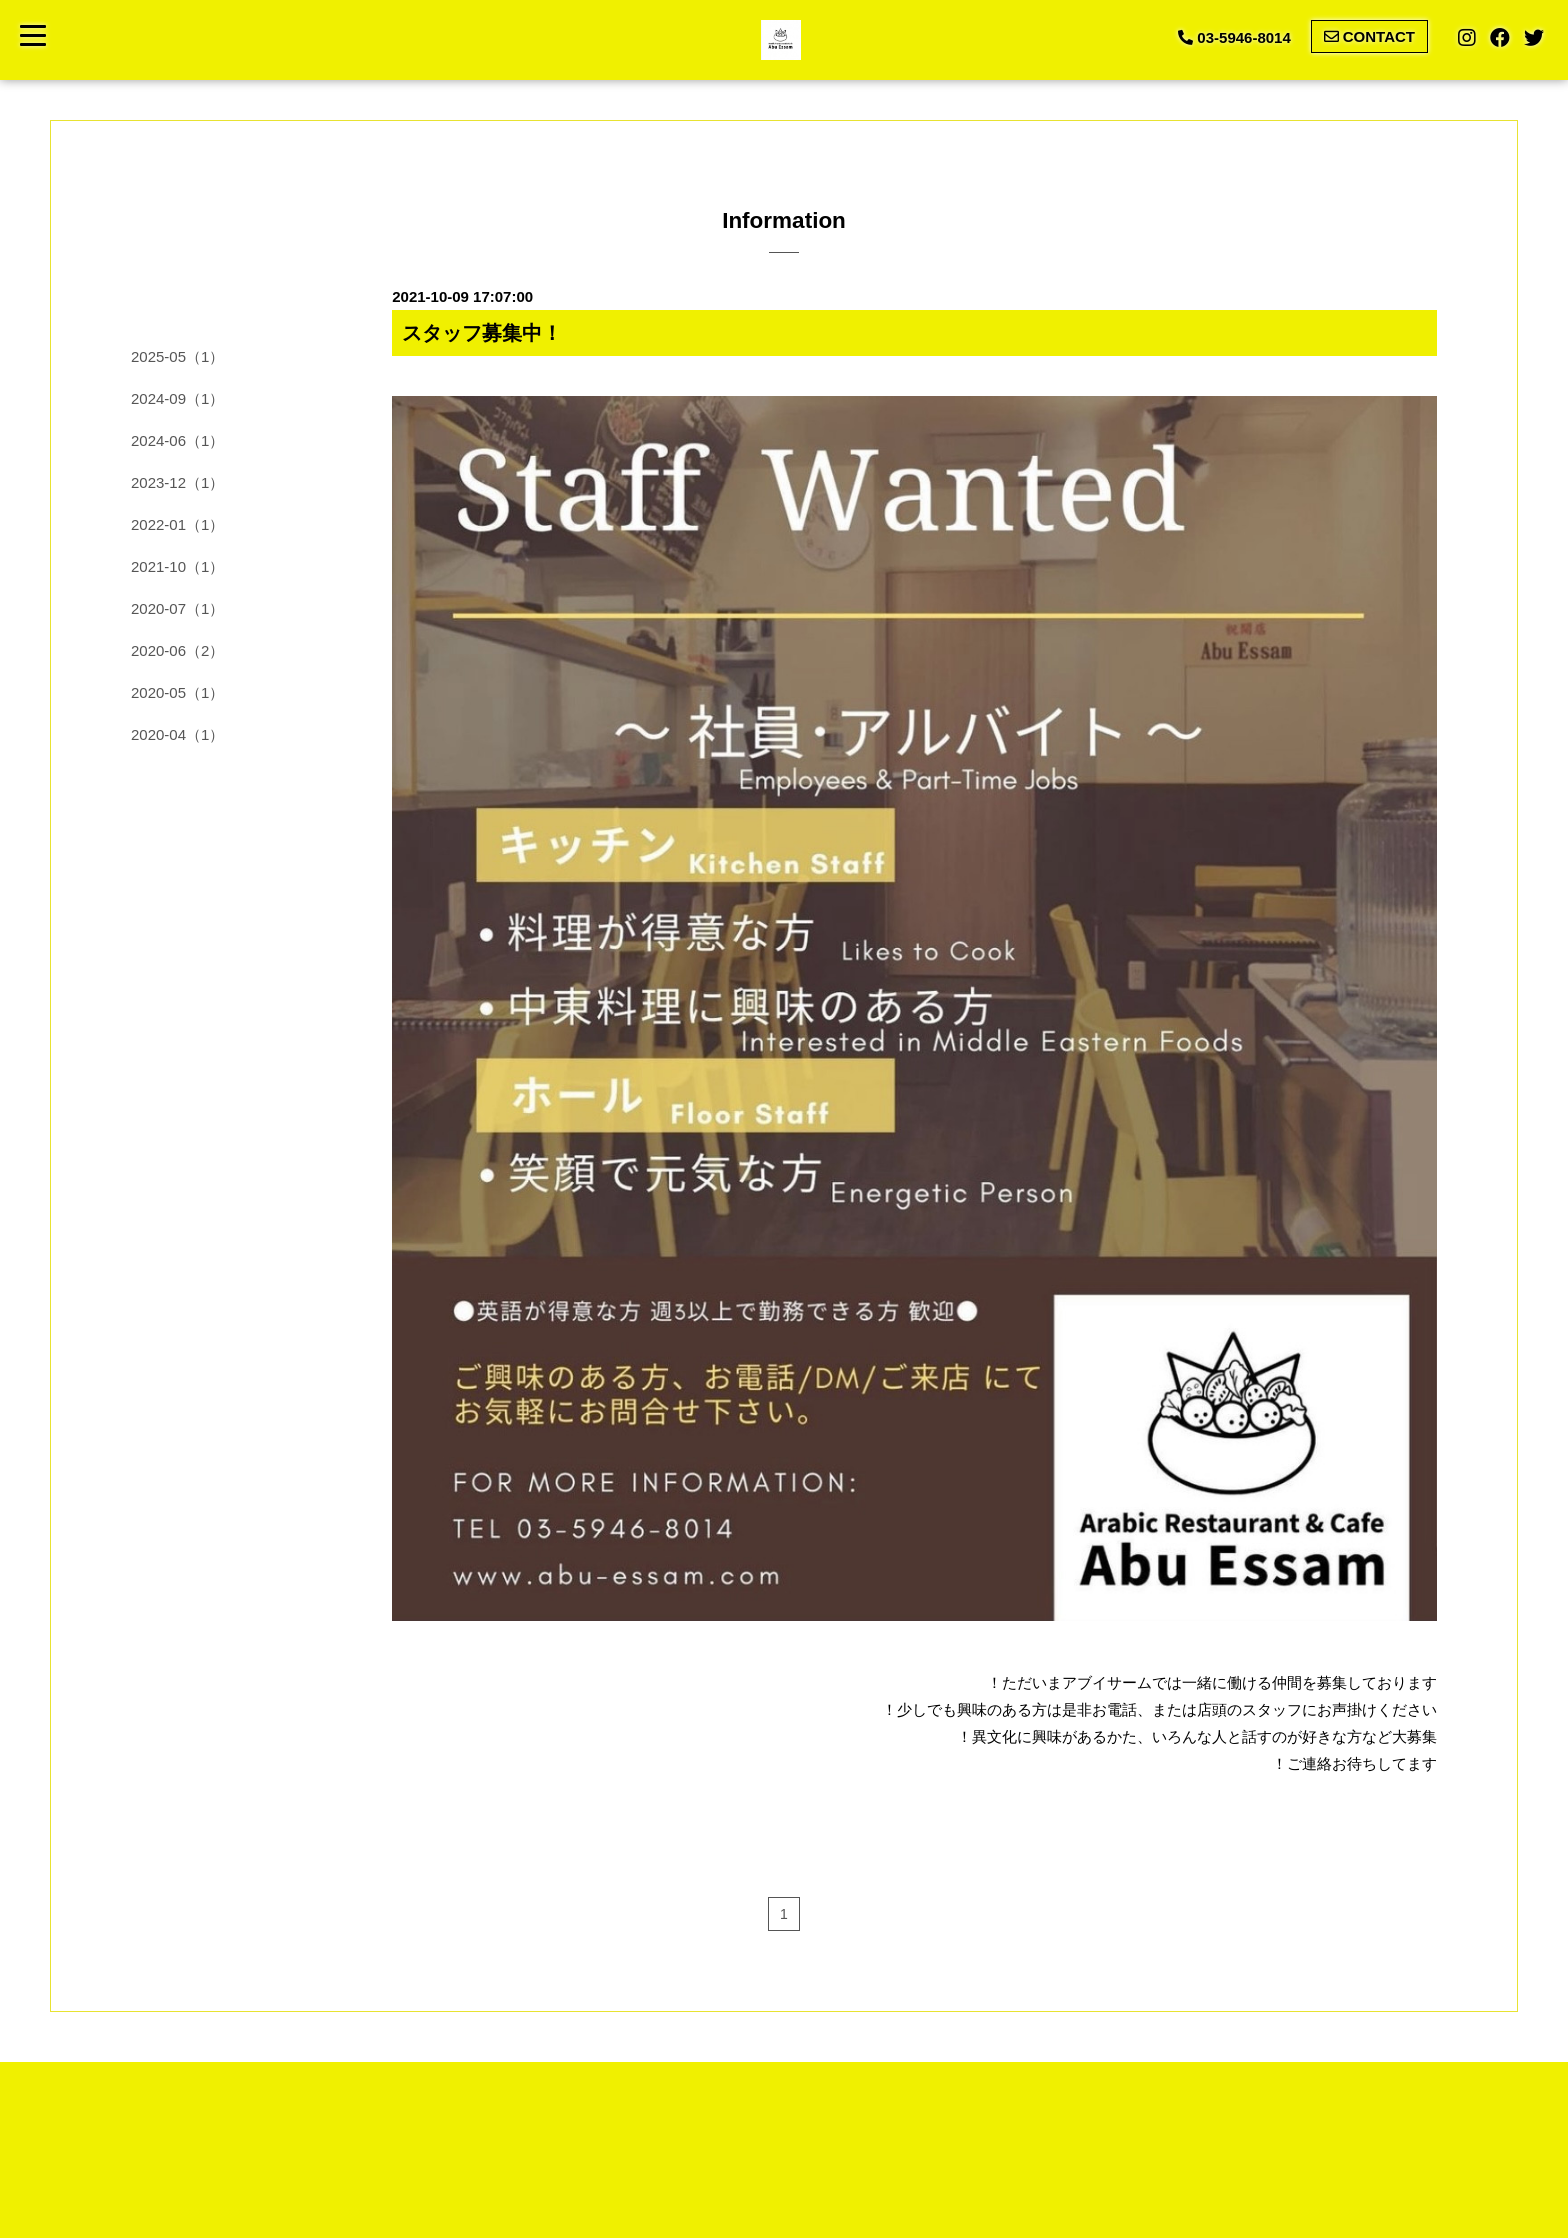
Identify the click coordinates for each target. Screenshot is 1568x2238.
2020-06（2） (177, 650)
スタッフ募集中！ (482, 333)
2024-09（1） (177, 398)
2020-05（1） (177, 692)
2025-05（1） (177, 356)
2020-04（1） (177, 734)
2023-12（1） (177, 482)
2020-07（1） (177, 608)
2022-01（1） (177, 524)
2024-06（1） (177, 440)
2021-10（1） (177, 566)
